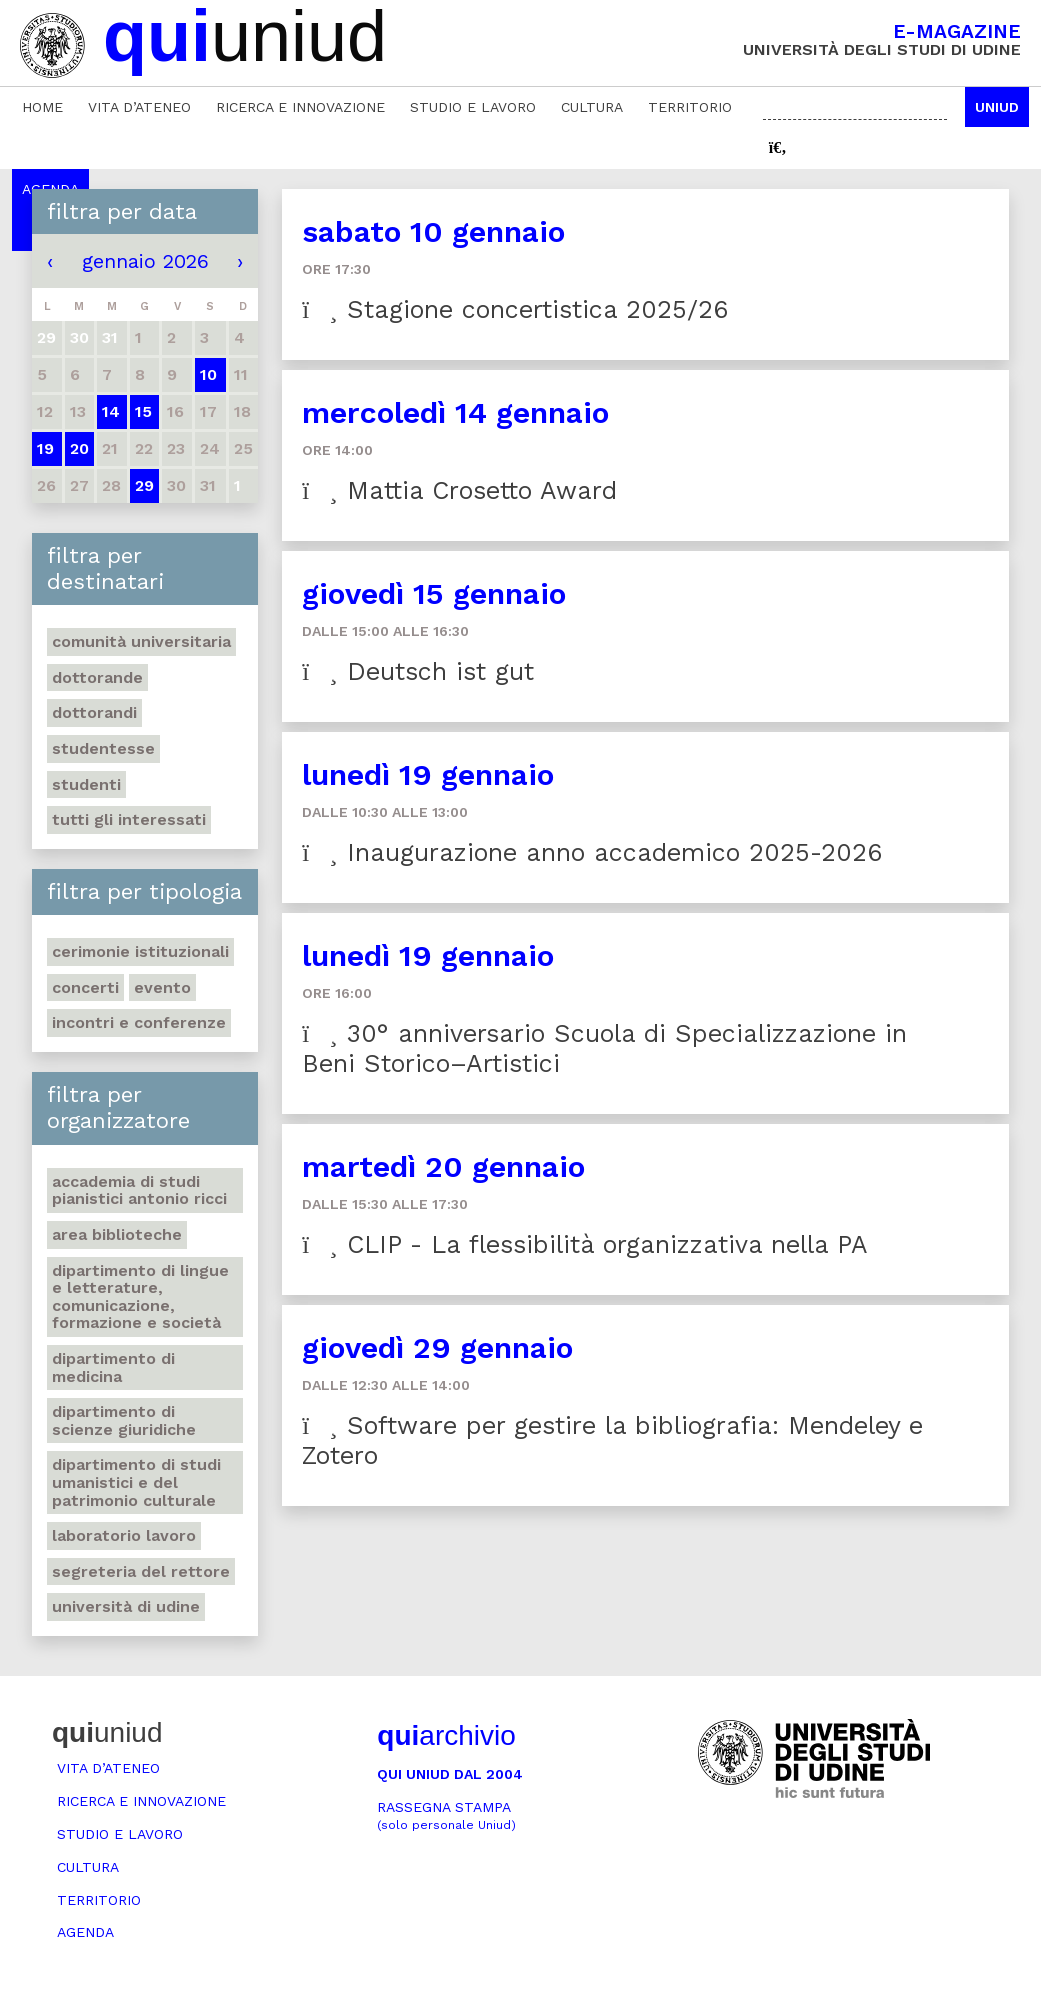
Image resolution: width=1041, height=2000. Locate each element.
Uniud (997, 107)
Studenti (86, 784)
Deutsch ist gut (417, 671)
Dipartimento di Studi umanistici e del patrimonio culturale (136, 1482)
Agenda (85, 1932)
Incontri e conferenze (139, 1022)
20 (79, 448)
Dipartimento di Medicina (113, 1367)
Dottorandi (94, 712)
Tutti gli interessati (129, 819)
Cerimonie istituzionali (140, 951)
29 (144, 485)
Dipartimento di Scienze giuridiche (124, 1420)
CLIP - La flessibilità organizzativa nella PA (584, 1244)
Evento (162, 987)
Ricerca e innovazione (300, 107)
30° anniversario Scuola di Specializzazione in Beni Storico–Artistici (604, 1048)
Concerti (85, 987)
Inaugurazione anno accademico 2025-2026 (592, 852)
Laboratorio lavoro (124, 1535)
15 (143, 411)
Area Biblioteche (117, 1234)
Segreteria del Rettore (141, 1571)
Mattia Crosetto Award (459, 490)
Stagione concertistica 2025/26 (515, 309)
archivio (446, 1735)
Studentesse (103, 748)
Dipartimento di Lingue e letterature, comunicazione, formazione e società (140, 1297)
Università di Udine (126, 1606)
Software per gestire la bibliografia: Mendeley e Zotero (612, 1440)
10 (208, 374)
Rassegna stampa (446, 1815)
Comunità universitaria (141, 641)
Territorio (690, 107)
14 (111, 411)
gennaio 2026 (145, 261)
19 (45, 448)
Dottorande (97, 677)
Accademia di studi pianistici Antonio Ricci (139, 1190)
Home (42, 107)
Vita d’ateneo (139, 107)
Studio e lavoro (473, 107)
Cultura (592, 107)
